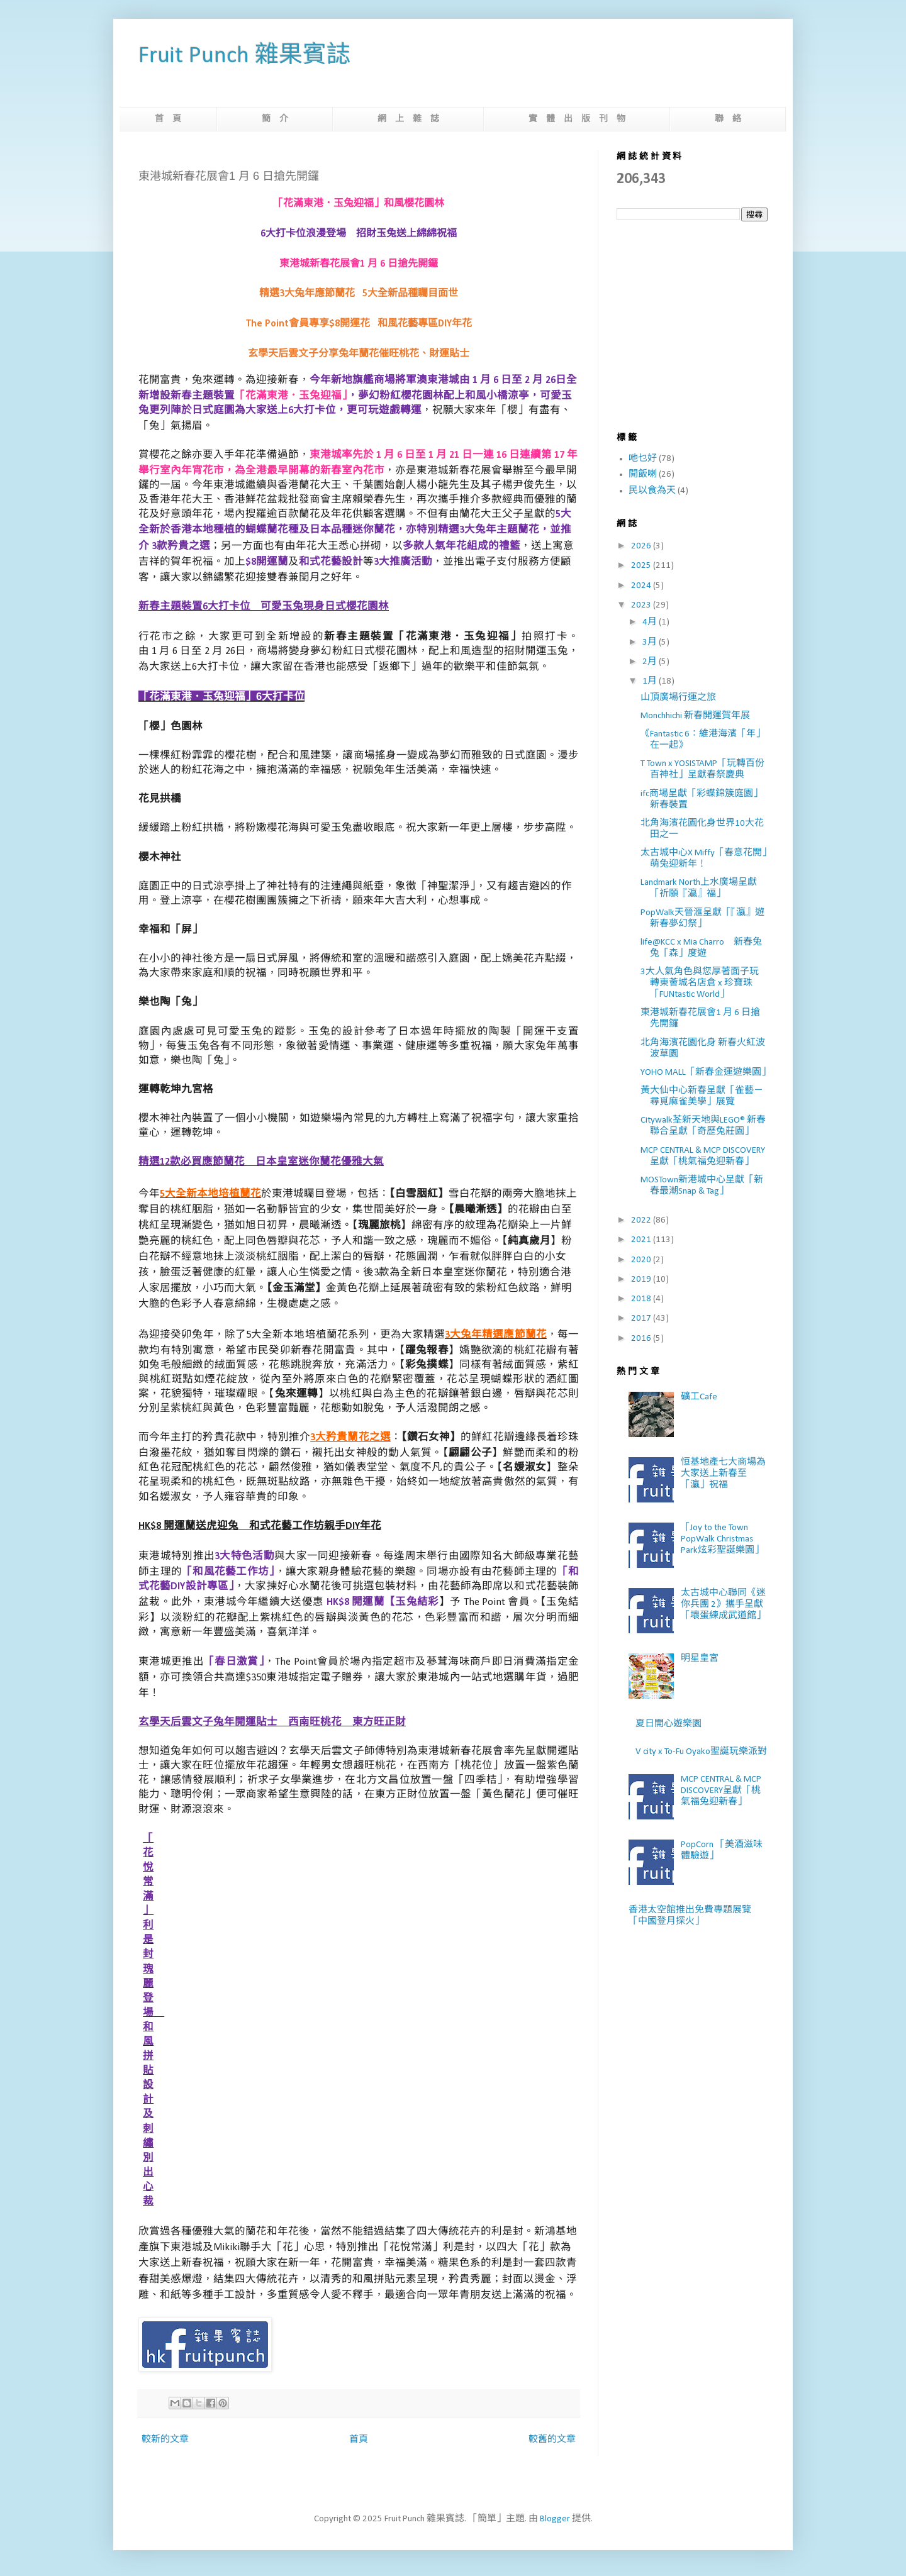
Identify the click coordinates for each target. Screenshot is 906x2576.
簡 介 (274, 119)
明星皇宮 (700, 1658)
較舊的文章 (552, 2440)
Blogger (555, 2519)
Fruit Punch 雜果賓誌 (244, 56)
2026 (642, 546)
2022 (642, 1220)
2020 (642, 1260)
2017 (642, 1318)
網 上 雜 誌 (408, 119)
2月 (650, 662)
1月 (650, 681)
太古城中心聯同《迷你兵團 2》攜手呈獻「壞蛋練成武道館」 (723, 1605)
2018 (642, 1299)
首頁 (358, 2440)
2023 (642, 605)
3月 (650, 642)
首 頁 (168, 119)
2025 (642, 565)
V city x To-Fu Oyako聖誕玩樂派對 (701, 1752)
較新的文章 (165, 2440)
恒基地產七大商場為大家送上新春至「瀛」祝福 (723, 1474)
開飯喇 (643, 474)
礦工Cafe (699, 1397)
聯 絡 (728, 119)
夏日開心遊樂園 (668, 1724)
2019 (642, 1279)
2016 (642, 1338)
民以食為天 (652, 491)
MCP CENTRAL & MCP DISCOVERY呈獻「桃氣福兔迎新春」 (721, 1791)
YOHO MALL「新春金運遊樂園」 (705, 1072)
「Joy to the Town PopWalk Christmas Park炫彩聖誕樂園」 (722, 1539)
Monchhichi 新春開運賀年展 (695, 716)
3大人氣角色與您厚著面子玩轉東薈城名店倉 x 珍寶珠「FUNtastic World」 (699, 983)
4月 (650, 622)
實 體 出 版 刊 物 (577, 119)
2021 (642, 1240)
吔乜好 (643, 459)
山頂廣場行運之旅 (678, 697)
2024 (642, 586)
